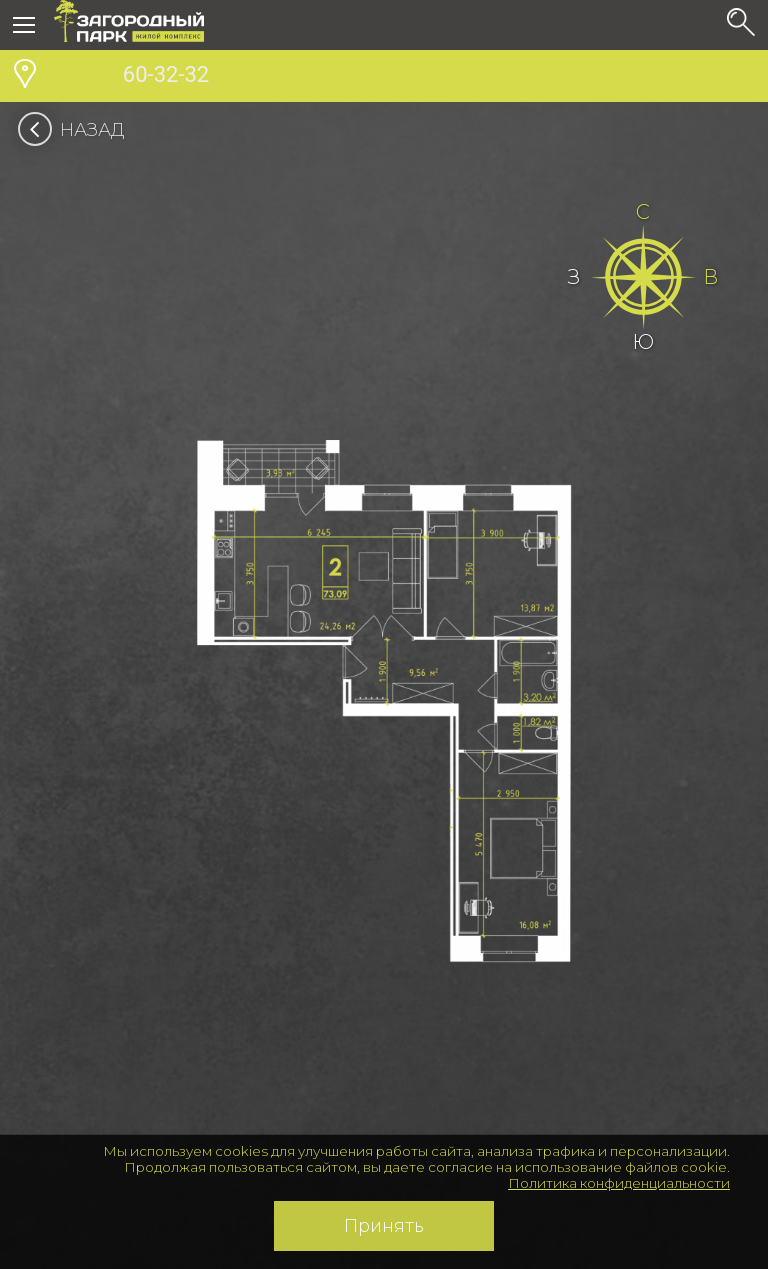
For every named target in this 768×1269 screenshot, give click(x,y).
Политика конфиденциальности (619, 1183)
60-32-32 (131, 77)
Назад (77, 130)
